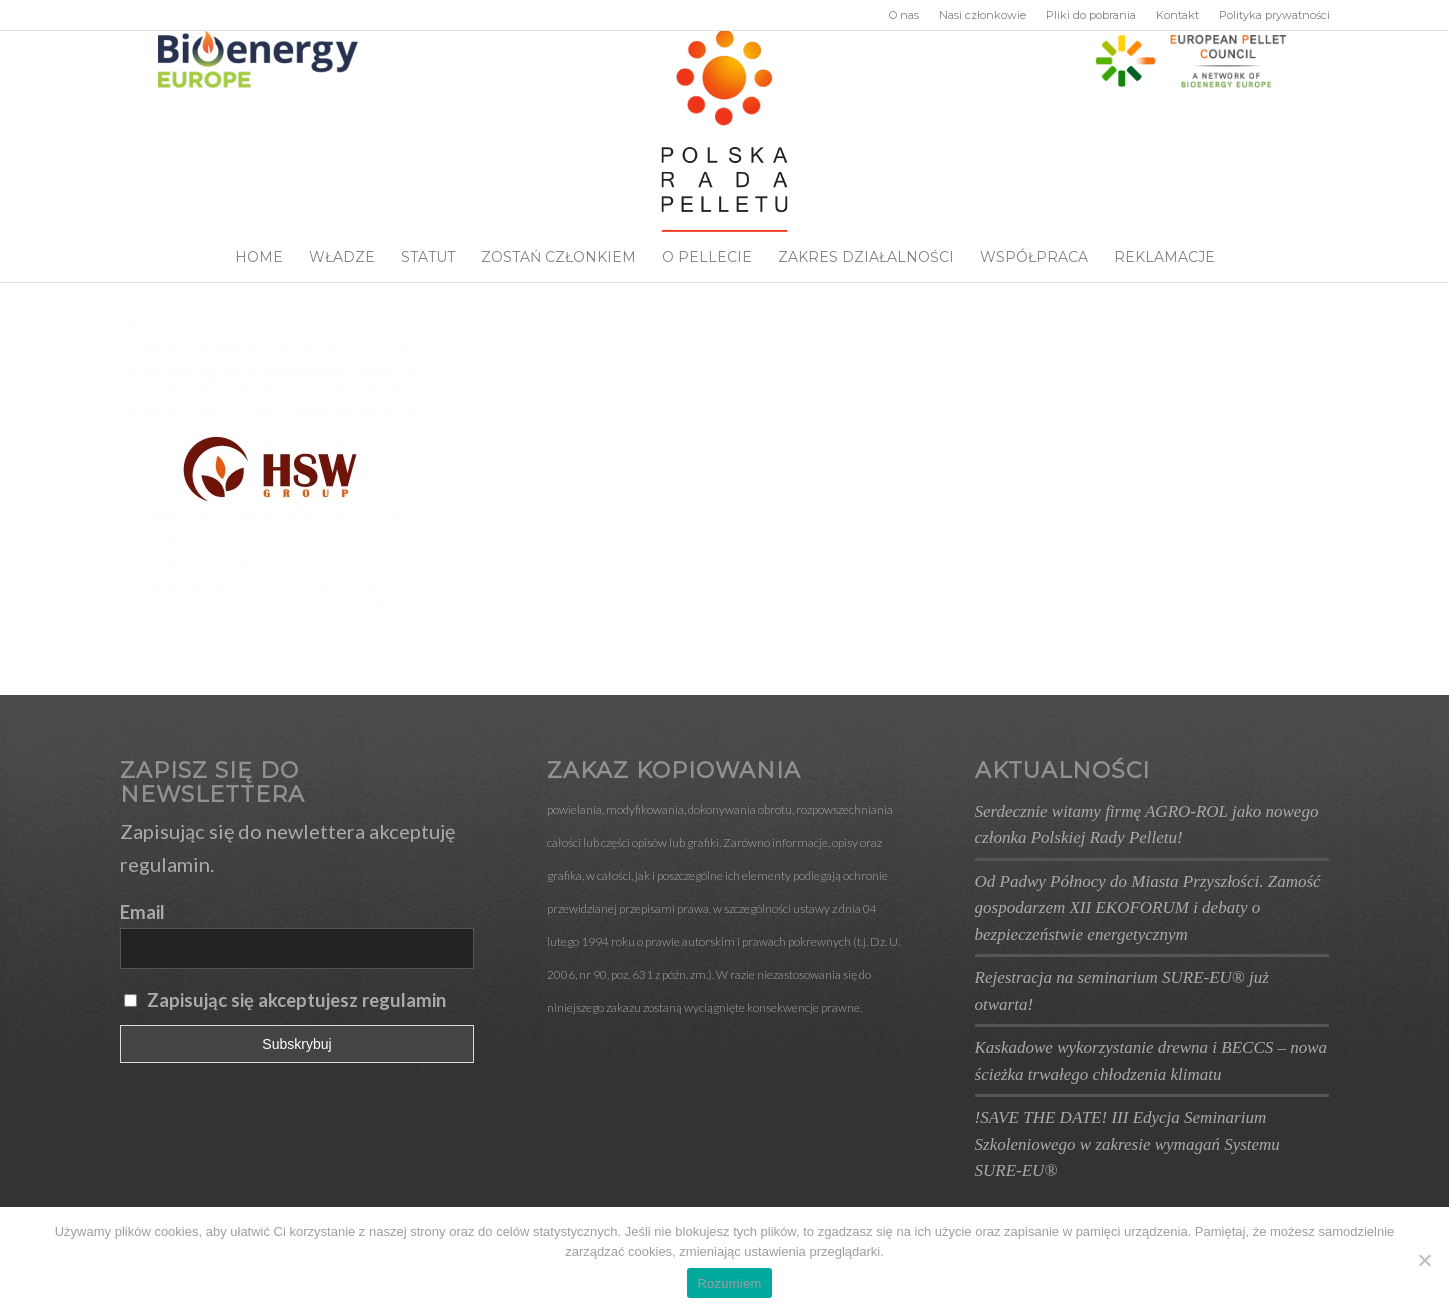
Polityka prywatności (1274, 15)
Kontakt (1177, 15)
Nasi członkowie (982, 15)
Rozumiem (729, 1283)
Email (142, 912)
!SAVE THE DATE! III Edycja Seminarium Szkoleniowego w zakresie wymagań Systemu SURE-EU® (1127, 1144)
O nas (904, 15)
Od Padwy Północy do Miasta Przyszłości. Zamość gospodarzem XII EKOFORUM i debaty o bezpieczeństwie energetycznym (1148, 908)
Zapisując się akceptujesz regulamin (296, 1000)
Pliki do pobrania (1091, 15)
